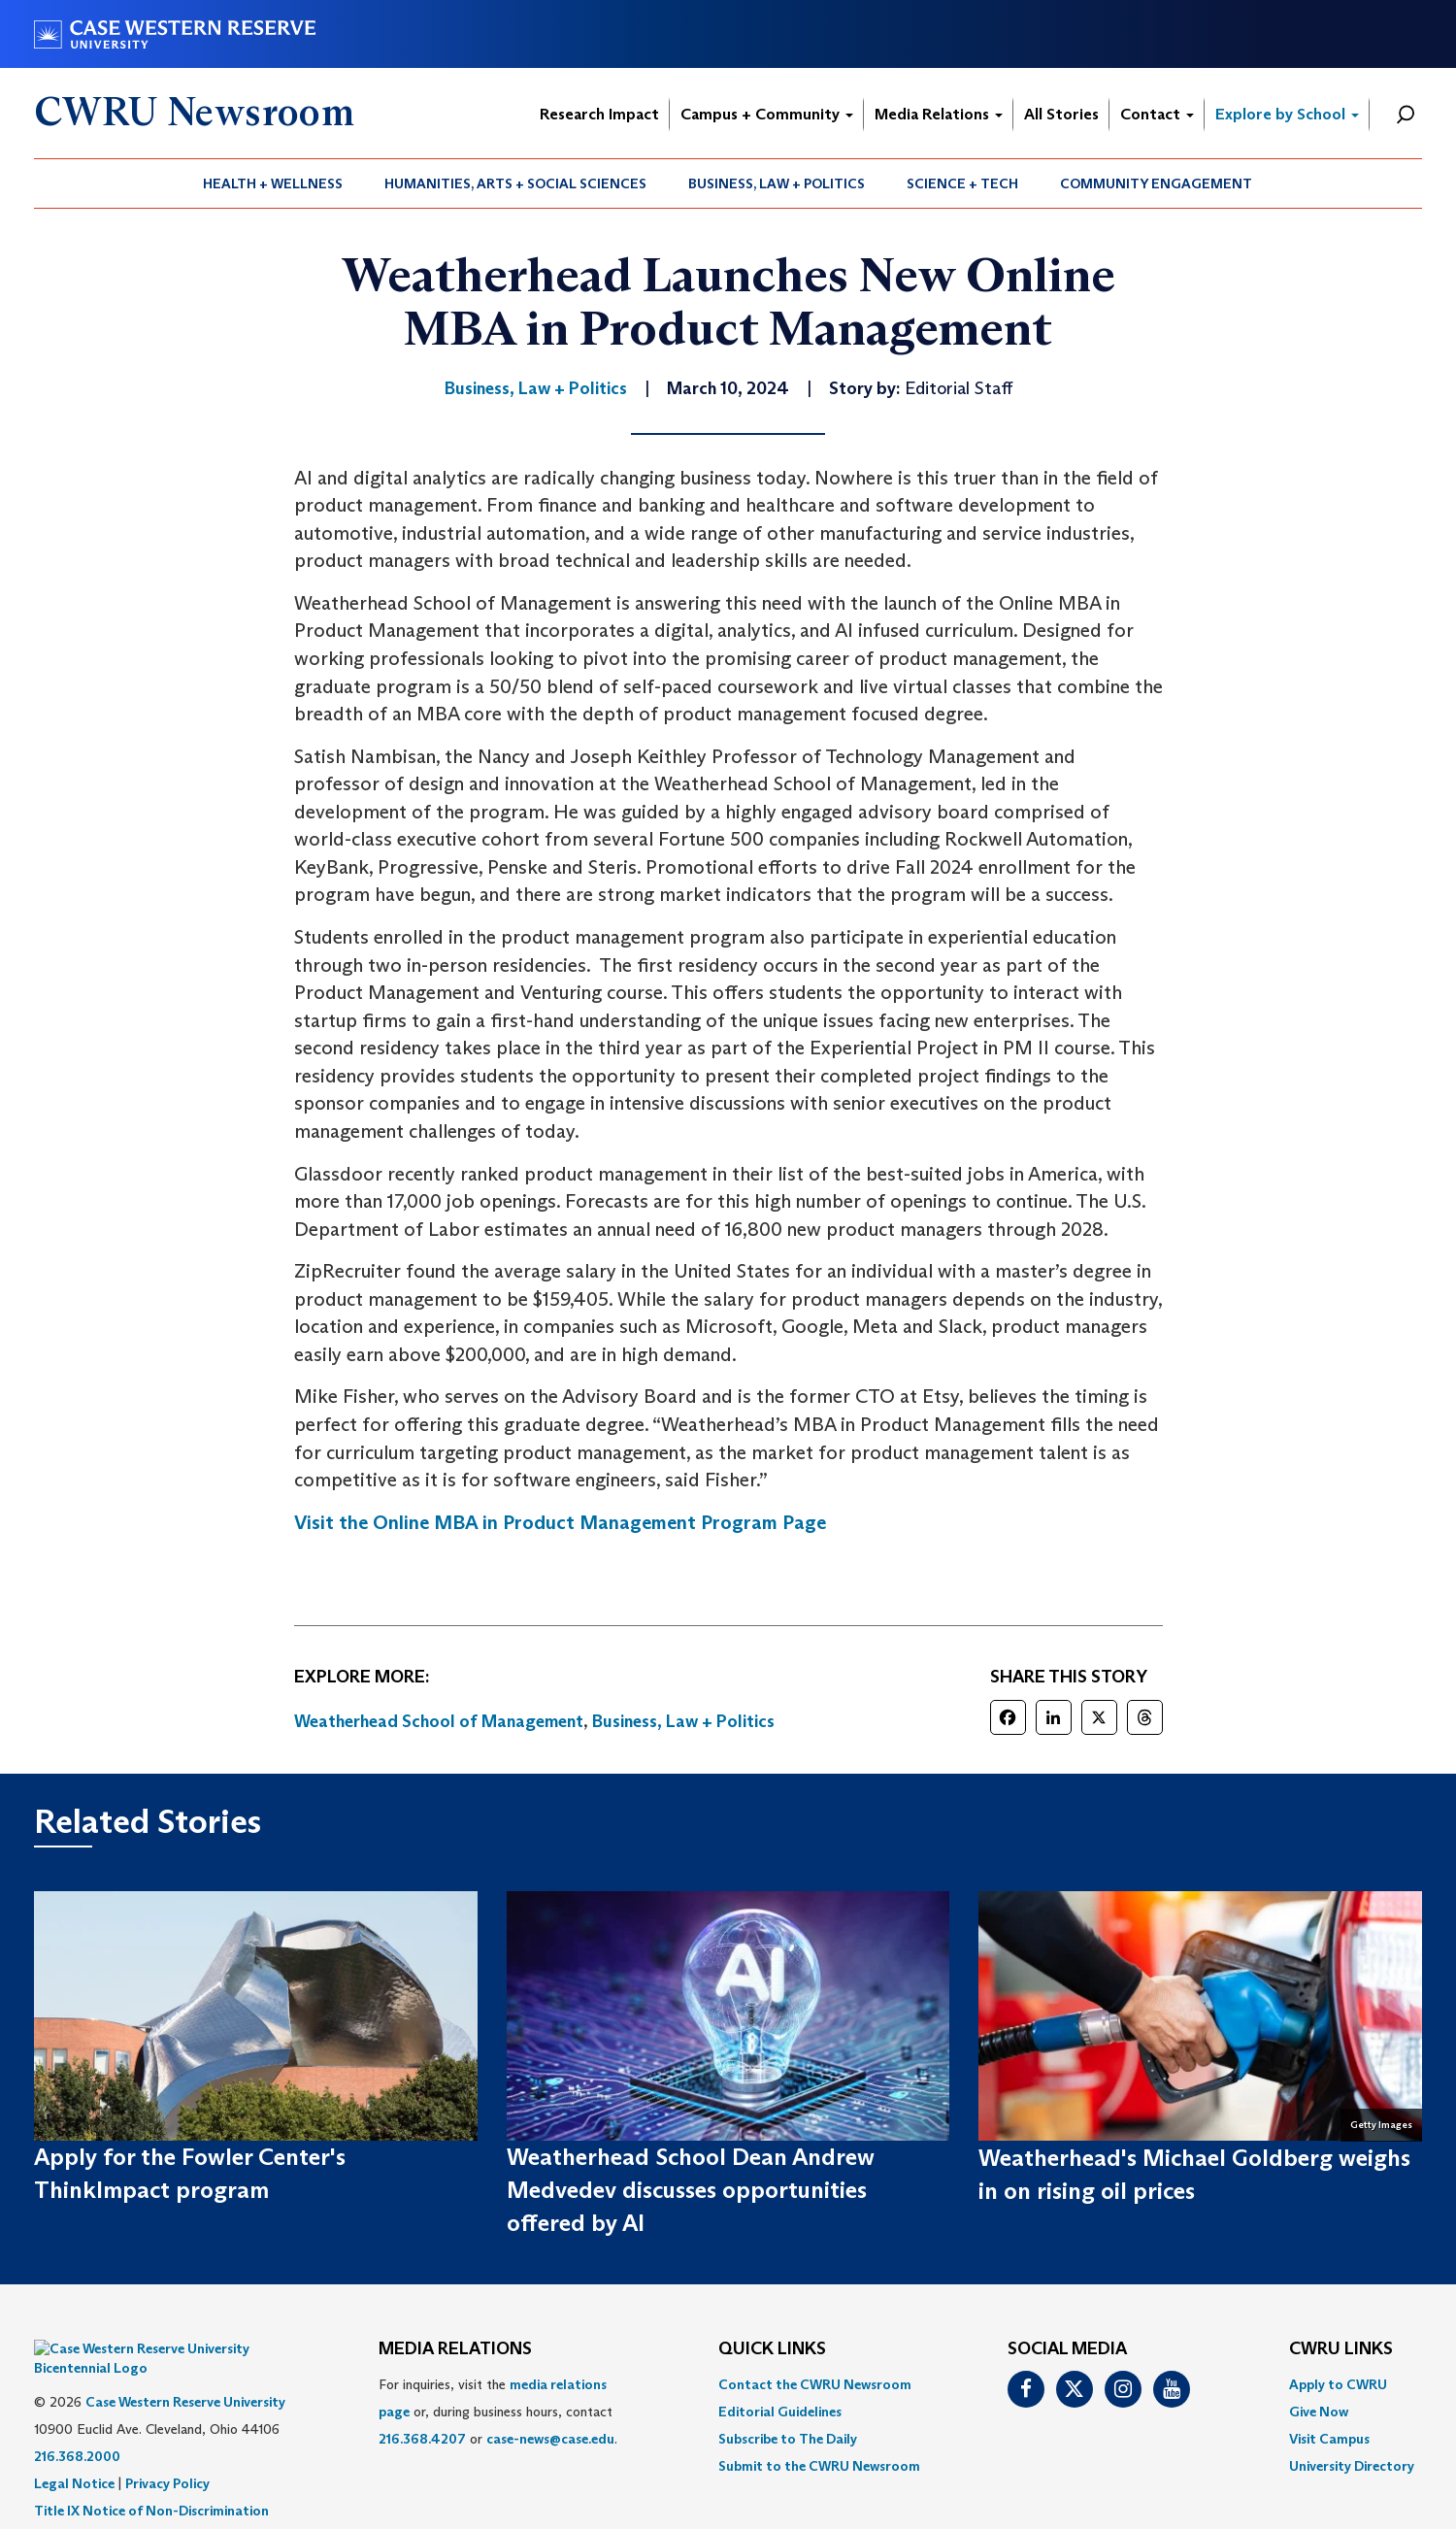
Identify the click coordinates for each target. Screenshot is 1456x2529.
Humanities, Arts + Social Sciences (515, 183)
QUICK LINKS (772, 2349)
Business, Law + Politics (776, 183)
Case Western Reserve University (185, 2372)
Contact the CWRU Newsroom (814, 2384)
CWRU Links (1341, 2349)
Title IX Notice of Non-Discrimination (151, 2481)
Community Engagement (1156, 183)
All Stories (1061, 114)
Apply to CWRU (1338, 2384)
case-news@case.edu (550, 2438)
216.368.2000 (77, 2427)
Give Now (1318, 2411)
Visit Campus (1329, 2438)
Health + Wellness (273, 183)
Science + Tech (962, 183)
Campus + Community (766, 114)
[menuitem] (273, 183)
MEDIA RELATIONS (455, 2349)
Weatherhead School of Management (438, 1721)
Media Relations (939, 114)
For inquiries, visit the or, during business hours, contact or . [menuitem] (498, 2411)
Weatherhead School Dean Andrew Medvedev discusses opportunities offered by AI (691, 2190)
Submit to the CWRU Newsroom (819, 2466)
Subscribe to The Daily (787, 2438)
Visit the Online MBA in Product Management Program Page (560, 1522)
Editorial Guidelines (780, 2411)
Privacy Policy (167, 2454)
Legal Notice (74, 2454)
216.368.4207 (422, 2438)
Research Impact (599, 114)
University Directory (1351, 2466)
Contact (1157, 114)
